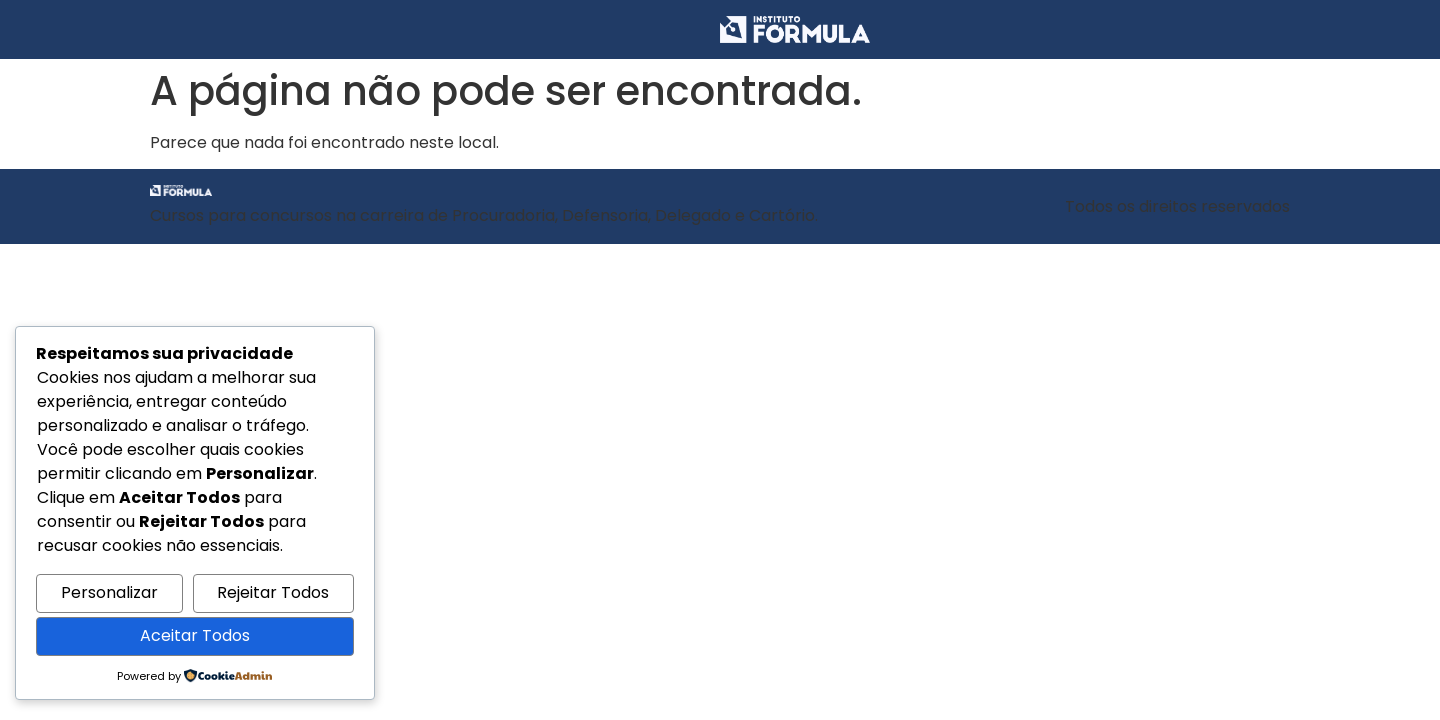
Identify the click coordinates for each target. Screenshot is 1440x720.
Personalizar (109, 592)
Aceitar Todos (195, 635)
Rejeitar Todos (273, 592)
